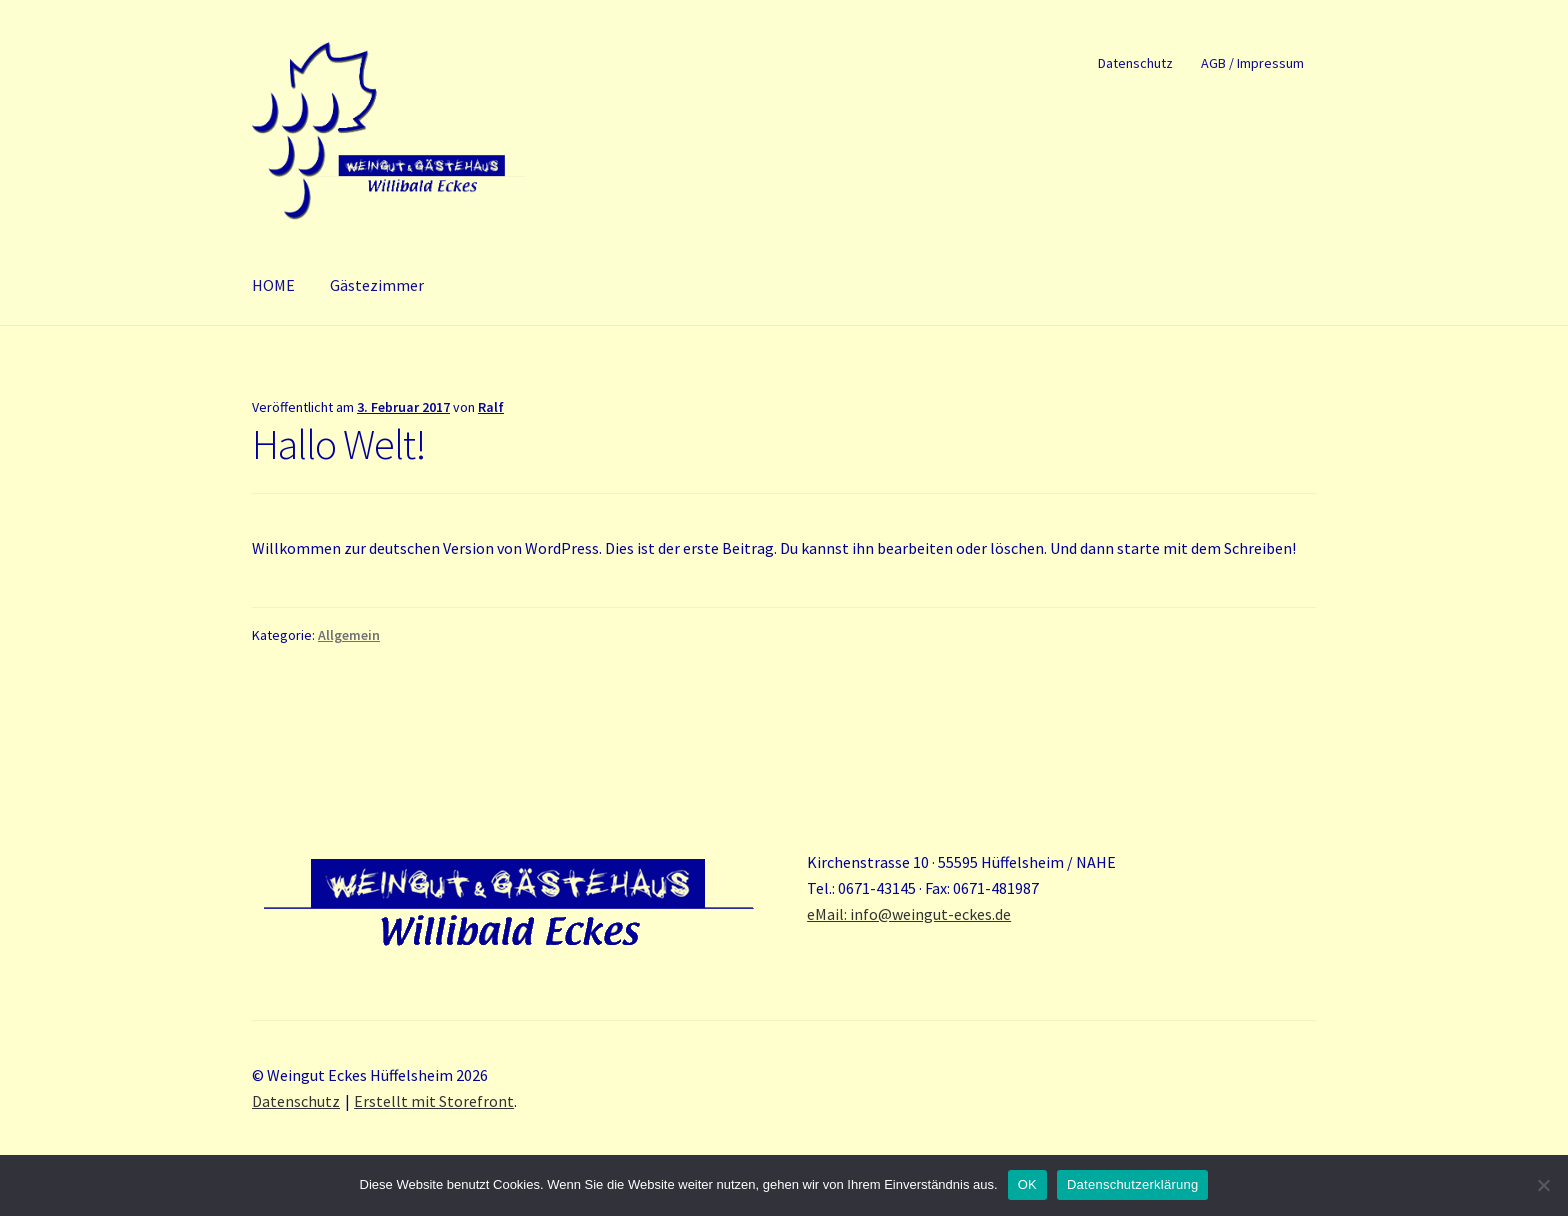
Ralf (491, 407)
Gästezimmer (377, 285)
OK (1027, 1184)
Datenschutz (1135, 63)
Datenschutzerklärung (1132, 1184)
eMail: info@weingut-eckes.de (909, 914)
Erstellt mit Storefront (434, 1101)
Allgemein (349, 635)
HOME (273, 285)
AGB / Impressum (1252, 63)
